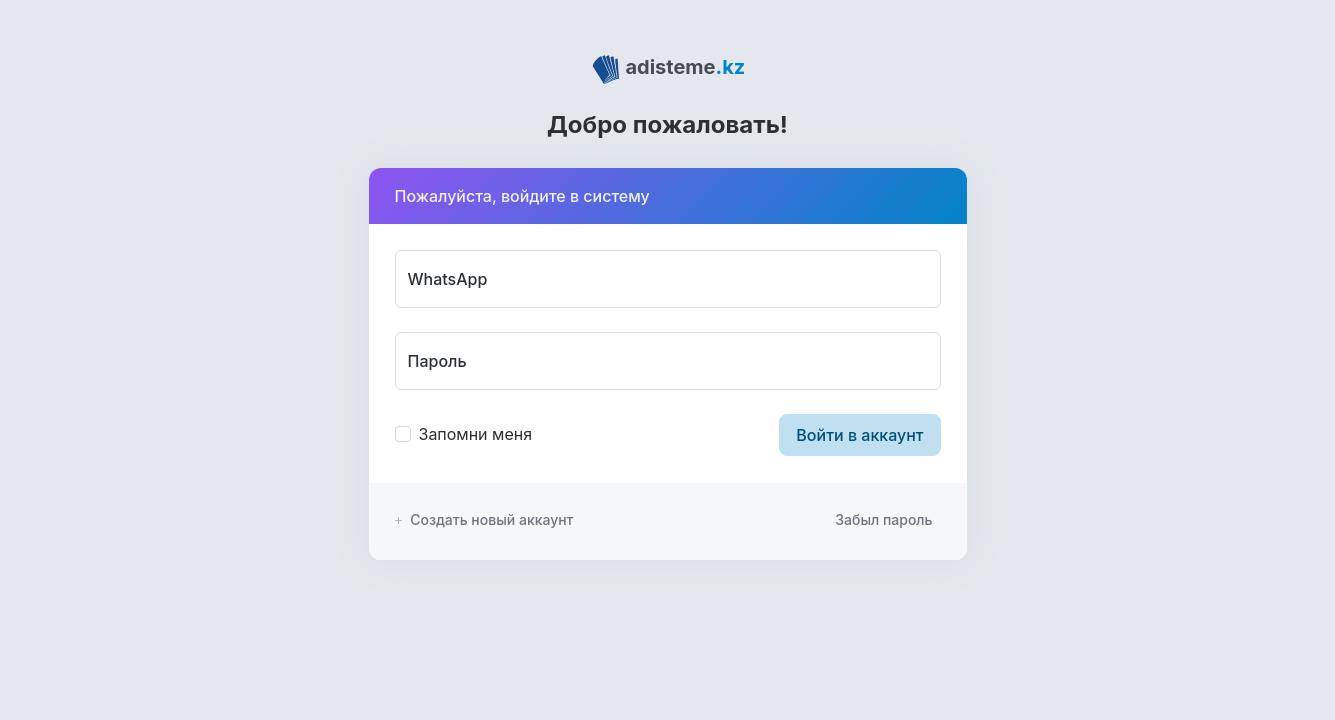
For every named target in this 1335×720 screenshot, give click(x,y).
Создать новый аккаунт (484, 519)
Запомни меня (476, 434)
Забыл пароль (883, 519)
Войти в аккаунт (859, 435)
